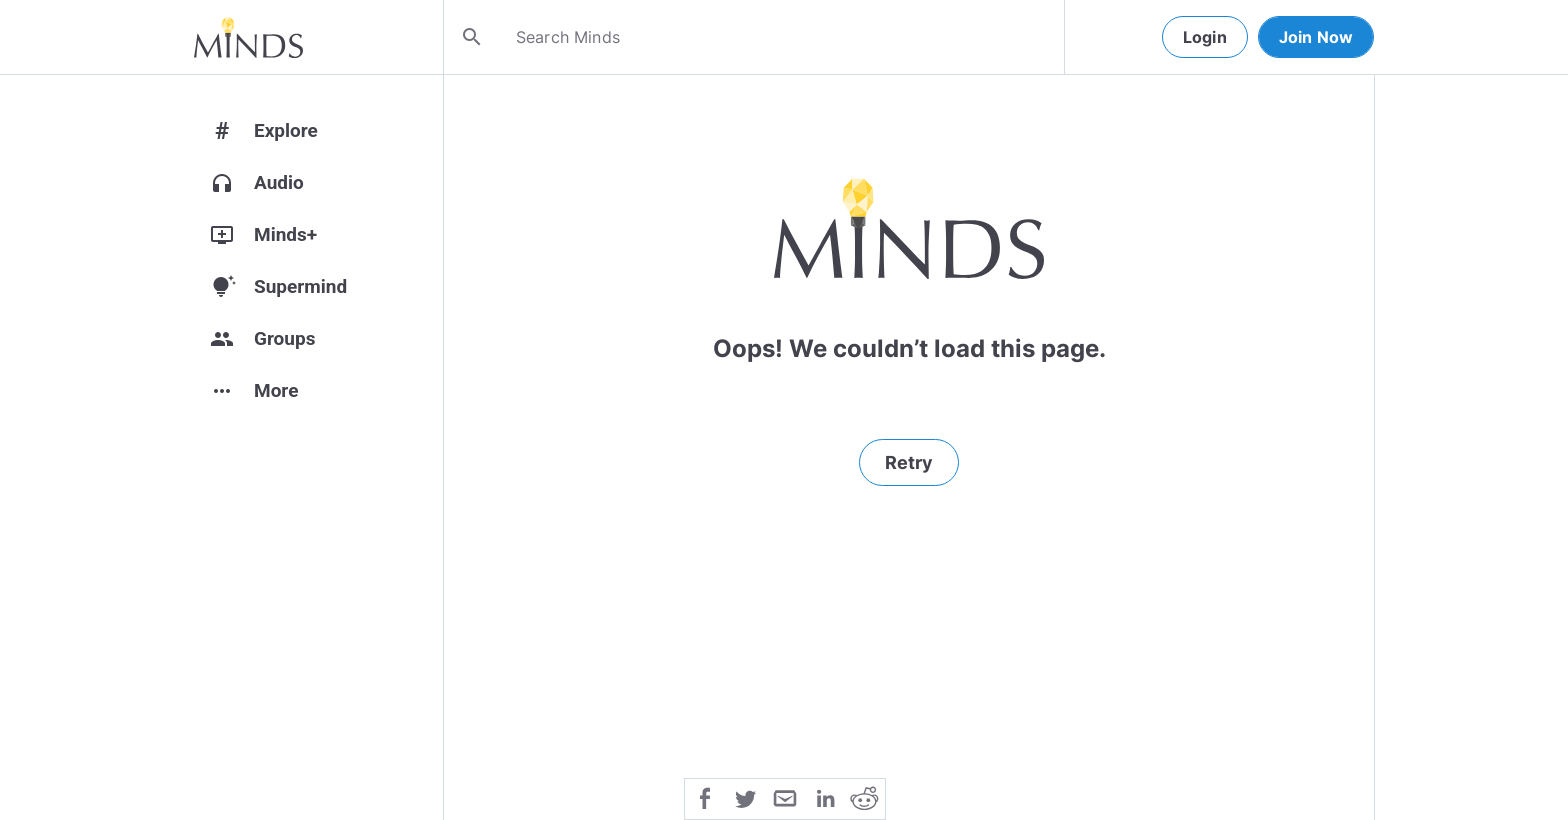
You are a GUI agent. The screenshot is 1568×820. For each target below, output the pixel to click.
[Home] (248, 37)
